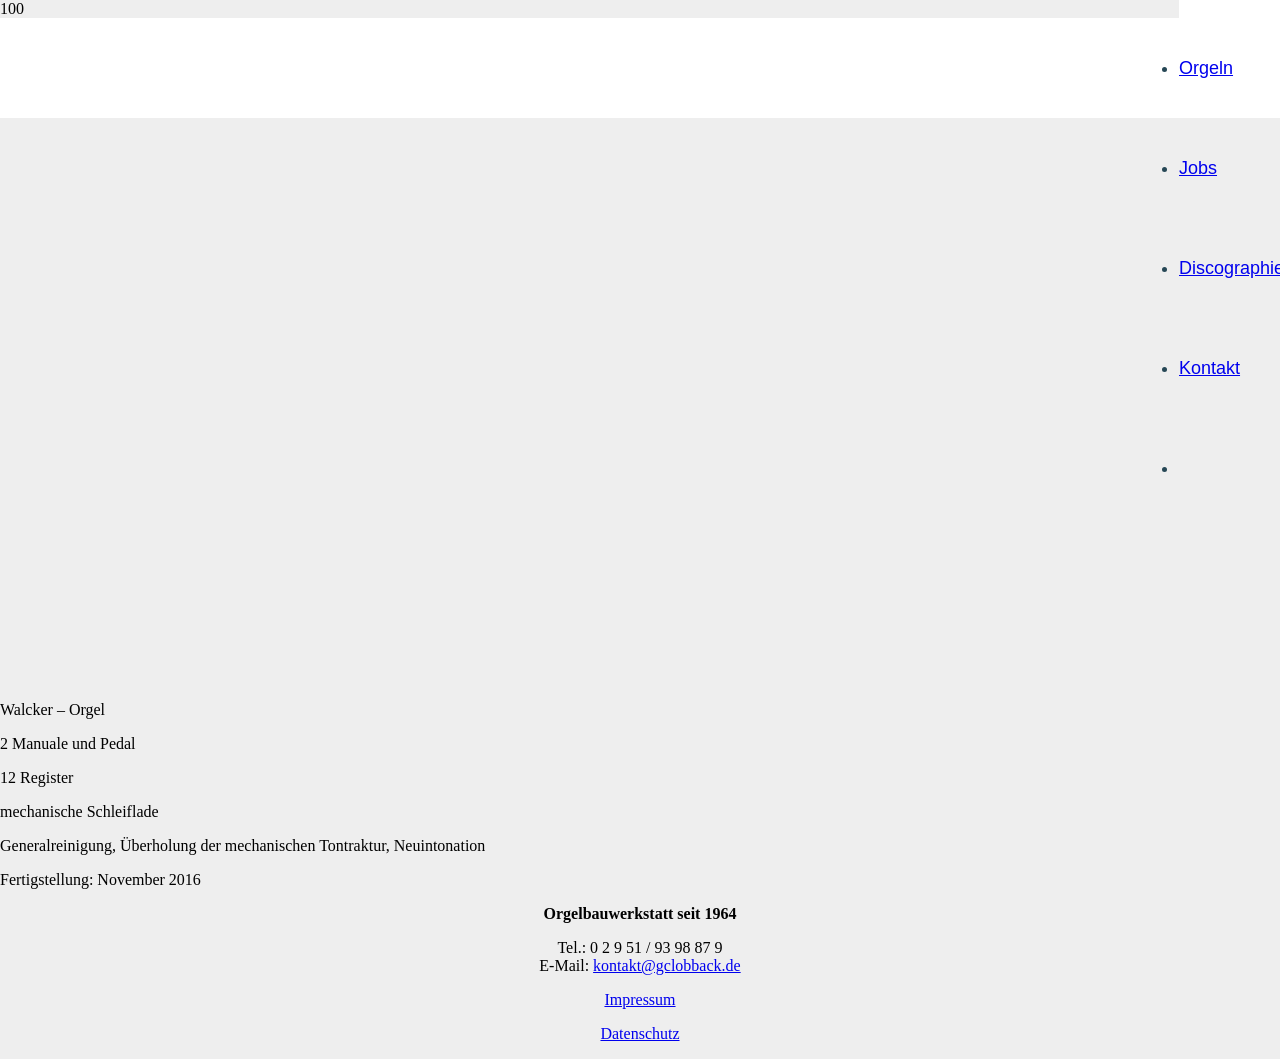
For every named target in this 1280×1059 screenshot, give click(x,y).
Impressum (639, 999)
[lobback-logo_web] (627, 515)
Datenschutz (639, 1033)
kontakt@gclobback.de (667, 965)
